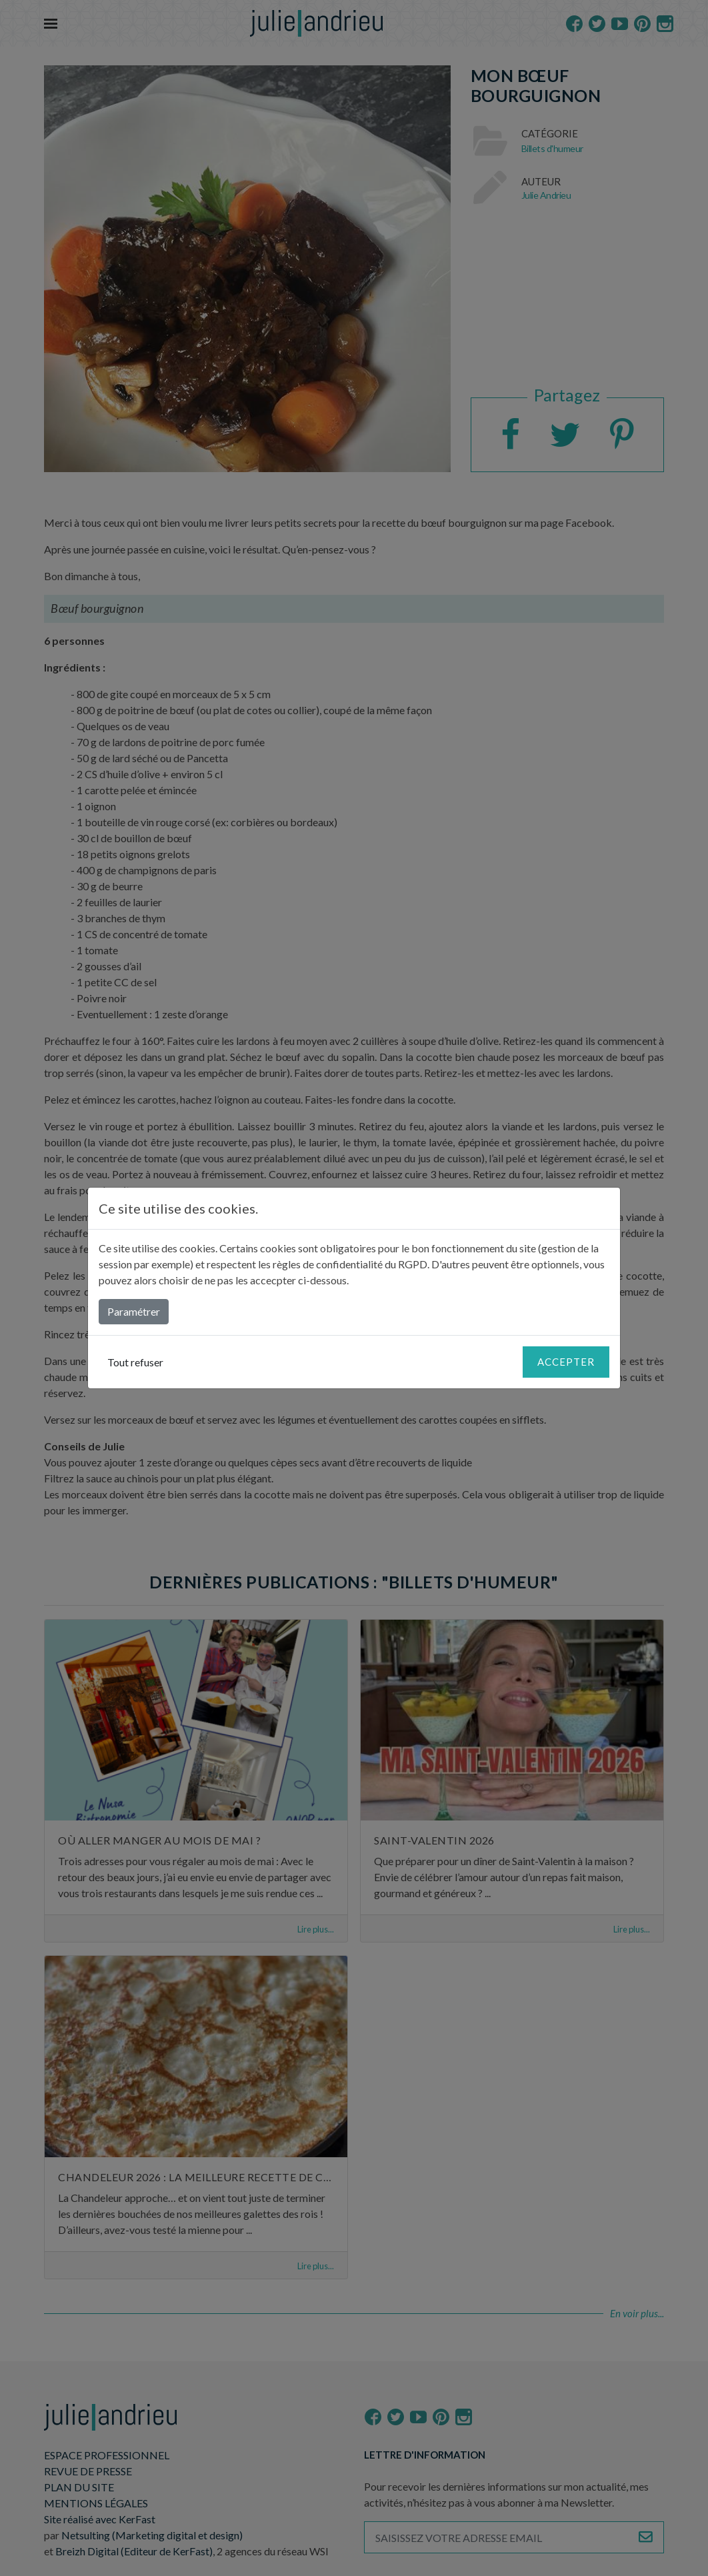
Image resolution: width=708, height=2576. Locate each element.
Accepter (566, 1362)
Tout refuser (135, 1362)
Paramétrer (133, 1311)
